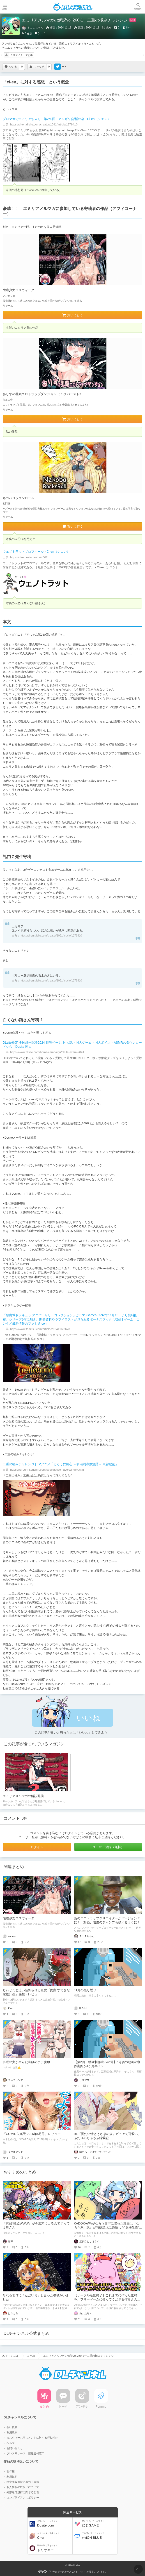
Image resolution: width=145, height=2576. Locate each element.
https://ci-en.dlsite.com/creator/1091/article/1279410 (51, 935)
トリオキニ (54, 2548)
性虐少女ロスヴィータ (18, 290)
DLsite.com (54, 2523)
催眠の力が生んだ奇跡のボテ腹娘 (26, 2062)
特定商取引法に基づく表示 (23, 2482)
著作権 (11, 2471)
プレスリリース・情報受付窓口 (25, 2453)
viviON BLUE (99, 2536)
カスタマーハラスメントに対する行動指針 (32, 2437)
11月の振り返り (85, 1990)
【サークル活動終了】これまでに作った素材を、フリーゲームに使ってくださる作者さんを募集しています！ (107, 2299)
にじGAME (99, 2523)
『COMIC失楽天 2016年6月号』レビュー (32, 2134)
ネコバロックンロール (18, 498)
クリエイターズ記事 (21, 55)
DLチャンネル (72, 7)
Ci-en (54, 2536)
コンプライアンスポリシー (23, 2497)
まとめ (31, 2355)
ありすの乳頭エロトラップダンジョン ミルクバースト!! (42, 394)
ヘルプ (11, 2443)
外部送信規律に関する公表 (23, 2492)
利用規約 (12, 2432)
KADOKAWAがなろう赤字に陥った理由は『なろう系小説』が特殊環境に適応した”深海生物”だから (108, 2227)
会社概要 (12, 2427)
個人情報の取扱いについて (23, 2487)
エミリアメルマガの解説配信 (23, 1796)
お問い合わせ (15, 2448)
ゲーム (42, 33)
